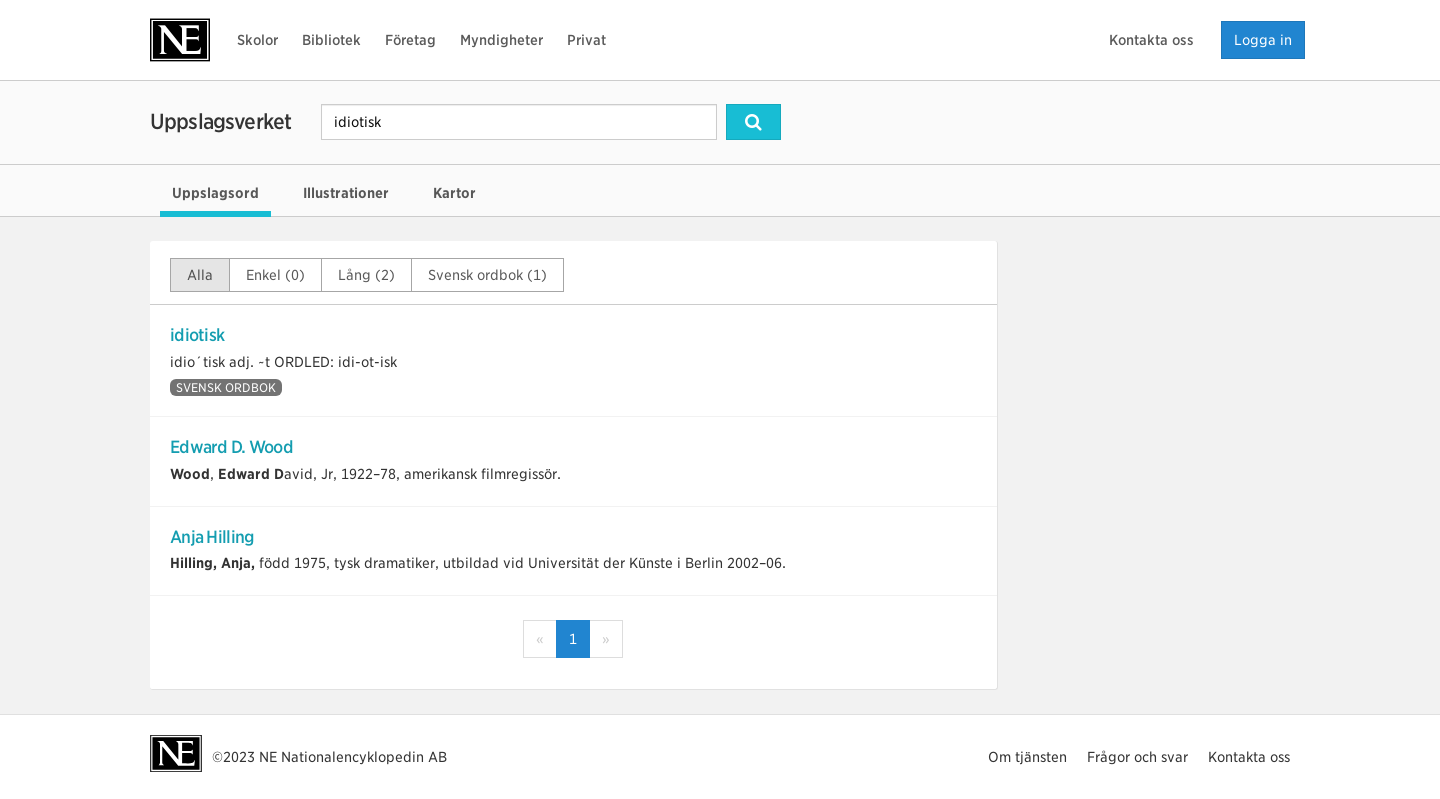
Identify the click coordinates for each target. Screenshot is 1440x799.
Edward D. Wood (231, 447)
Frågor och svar (1137, 757)
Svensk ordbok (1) (487, 275)
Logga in (1263, 40)
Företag (410, 40)
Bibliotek (331, 40)
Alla (200, 275)
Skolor (257, 40)
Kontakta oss (1151, 40)
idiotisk (197, 335)
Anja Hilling (212, 537)
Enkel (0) (275, 275)
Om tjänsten (1027, 757)
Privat (586, 40)
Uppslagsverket (220, 121)
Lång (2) (366, 275)
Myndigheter (501, 40)
